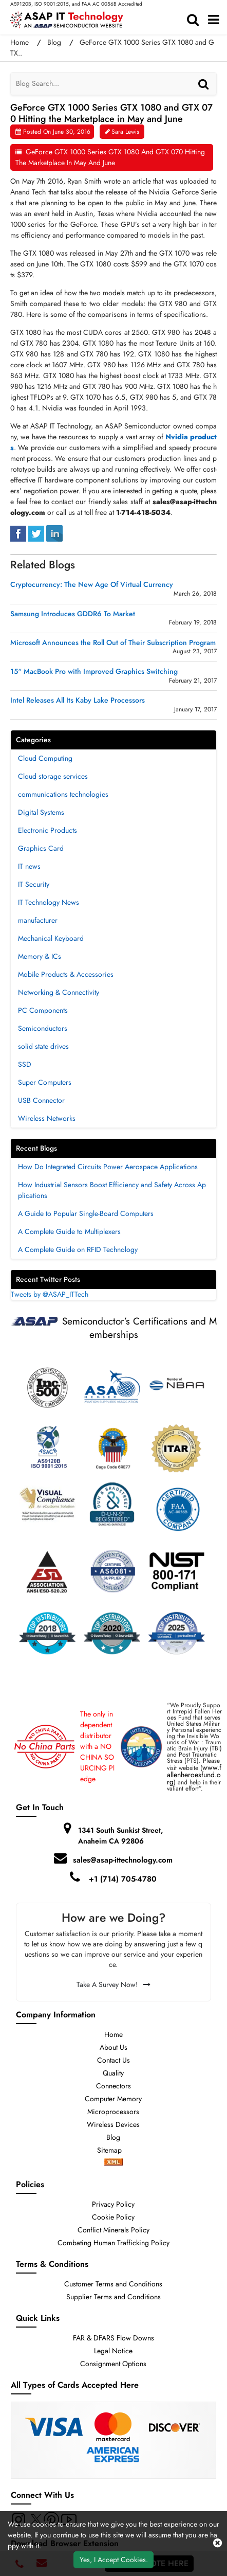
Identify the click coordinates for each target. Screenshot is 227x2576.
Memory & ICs (39, 956)
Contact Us (113, 2060)
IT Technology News (48, 902)
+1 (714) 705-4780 (123, 1879)
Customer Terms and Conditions (113, 2284)
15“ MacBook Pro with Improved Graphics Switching (94, 671)
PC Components (43, 1010)
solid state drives (43, 1046)
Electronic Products (47, 830)
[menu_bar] (213, 20)
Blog (54, 42)
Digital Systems (41, 812)
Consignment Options (113, 2363)
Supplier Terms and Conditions (113, 2297)
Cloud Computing (45, 758)
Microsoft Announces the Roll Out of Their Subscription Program (113, 642)
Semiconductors (42, 1028)
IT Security (33, 884)
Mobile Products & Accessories (65, 974)
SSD (24, 1064)
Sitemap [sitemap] (113, 2150)
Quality (113, 2073)
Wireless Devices (113, 2124)
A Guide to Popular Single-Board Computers (86, 1213)
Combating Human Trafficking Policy (113, 2243)
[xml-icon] (113, 2163)
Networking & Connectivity (58, 992)
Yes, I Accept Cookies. (114, 2559)
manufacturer (38, 920)
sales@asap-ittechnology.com (123, 1860)
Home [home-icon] (20, 42)
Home (113, 2034)
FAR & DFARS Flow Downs (113, 2338)
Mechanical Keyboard (51, 938)
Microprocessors (113, 2111)
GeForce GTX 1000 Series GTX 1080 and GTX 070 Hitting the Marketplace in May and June (110, 157)
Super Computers (44, 1082)
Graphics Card (41, 848)
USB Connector (41, 1100)
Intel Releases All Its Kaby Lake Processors (77, 700)
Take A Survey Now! (113, 1984)
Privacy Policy (113, 2204)
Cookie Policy (113, 2217)
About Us (113, 2047)
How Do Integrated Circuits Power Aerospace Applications (108, 1166)
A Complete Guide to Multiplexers (69, 1231)
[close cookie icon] (217, 2543)
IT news (29, 866)
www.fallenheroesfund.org (194, 1774)
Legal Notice (113, 2351)
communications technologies (63, 794)
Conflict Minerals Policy (113, 2230)
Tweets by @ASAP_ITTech (49, 1294)
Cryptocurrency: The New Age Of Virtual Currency (91, 584)
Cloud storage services (53, 776)
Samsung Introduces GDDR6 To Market (72, 614)
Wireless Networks (46, 1118)
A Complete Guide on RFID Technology (78, 1249)
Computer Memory (113, 2099)
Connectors (113, 2086)
